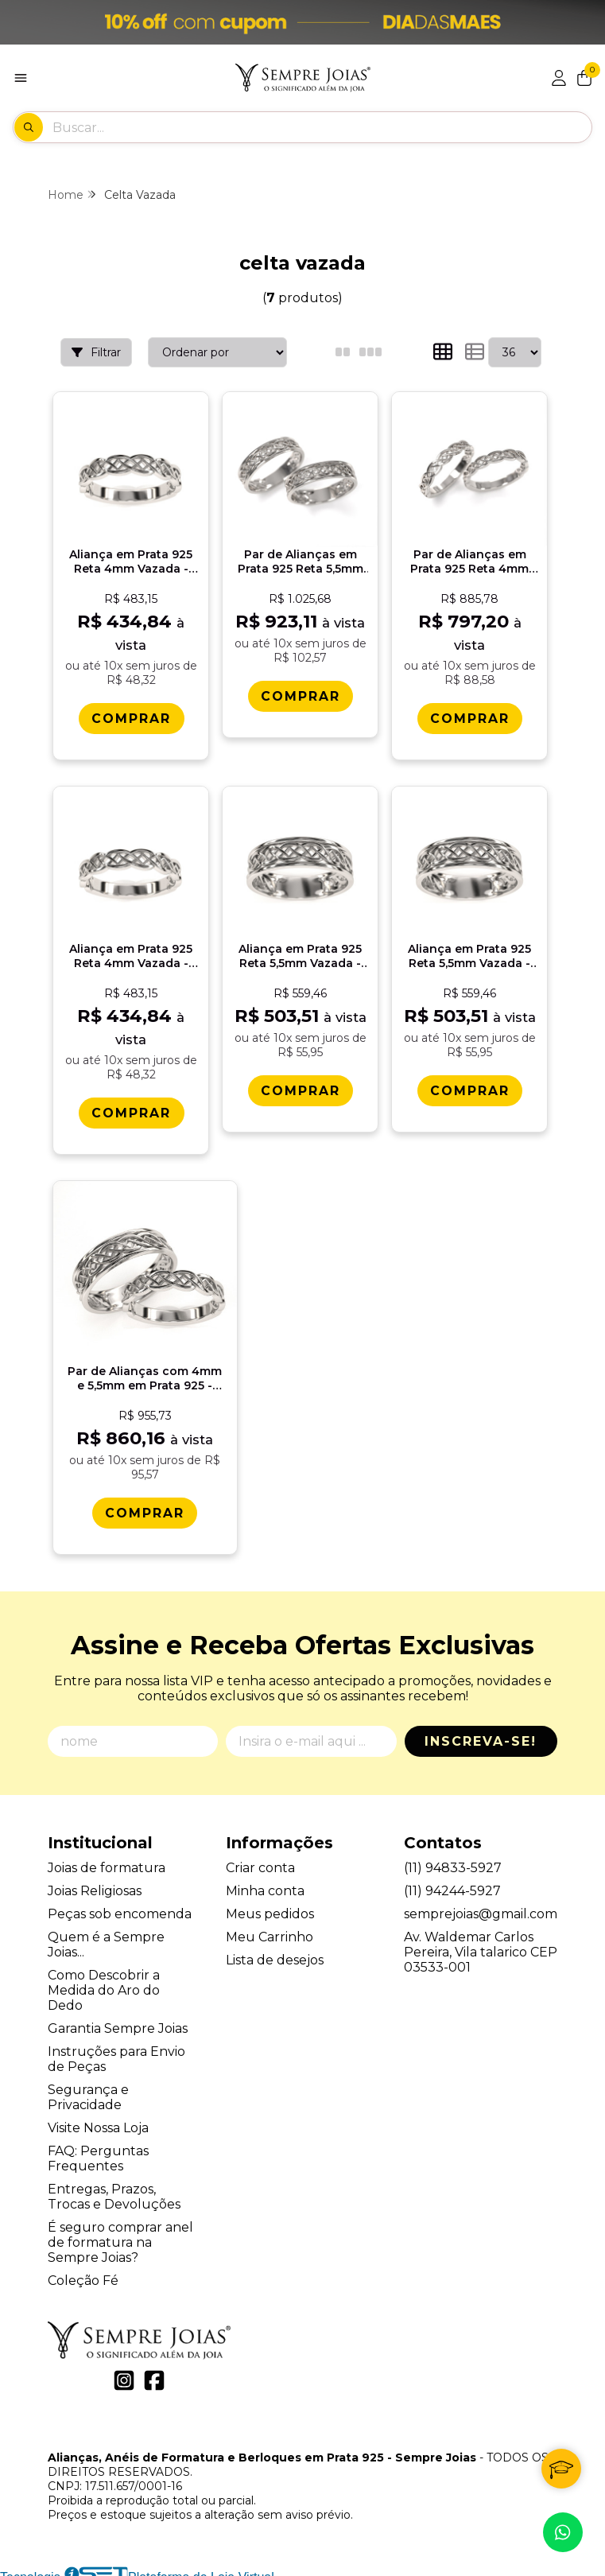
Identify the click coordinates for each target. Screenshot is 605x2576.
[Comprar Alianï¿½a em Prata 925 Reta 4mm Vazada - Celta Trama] (130, 716)
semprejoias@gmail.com (480, 1904)
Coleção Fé (83, 2271)
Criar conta (260, 1858)
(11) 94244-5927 (452, 1881)
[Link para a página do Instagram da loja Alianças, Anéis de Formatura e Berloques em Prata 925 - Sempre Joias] (124, 2371)
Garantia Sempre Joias (118, 2018)
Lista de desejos (275, 1950)
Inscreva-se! (481, 1731)
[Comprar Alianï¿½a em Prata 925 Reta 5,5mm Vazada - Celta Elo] (466, 1088)
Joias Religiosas (95, 1881)
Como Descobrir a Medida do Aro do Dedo (104, 1980)
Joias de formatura (106, 1858)
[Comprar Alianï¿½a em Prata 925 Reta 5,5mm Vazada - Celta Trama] (298, 1088)
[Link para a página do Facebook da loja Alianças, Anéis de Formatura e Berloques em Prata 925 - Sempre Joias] (154, 2371)
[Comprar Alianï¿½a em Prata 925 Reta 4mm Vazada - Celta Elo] (130, 1110)
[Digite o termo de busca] (321, 127)
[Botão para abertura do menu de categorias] (21, 78)
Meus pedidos (270, 1904)
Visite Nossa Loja (98, 2118)
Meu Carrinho (269, 1927)
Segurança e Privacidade (88, 2088)
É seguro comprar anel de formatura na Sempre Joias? (120, 2232)
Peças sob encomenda (120, 1904)
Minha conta (265, 1881)
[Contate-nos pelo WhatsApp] (563, 2532)
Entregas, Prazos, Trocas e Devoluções (114, 2187)
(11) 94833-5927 (453, 1858)
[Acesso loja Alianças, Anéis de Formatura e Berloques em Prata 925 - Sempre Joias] (559, 78)
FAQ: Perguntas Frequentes (98, 2149)
